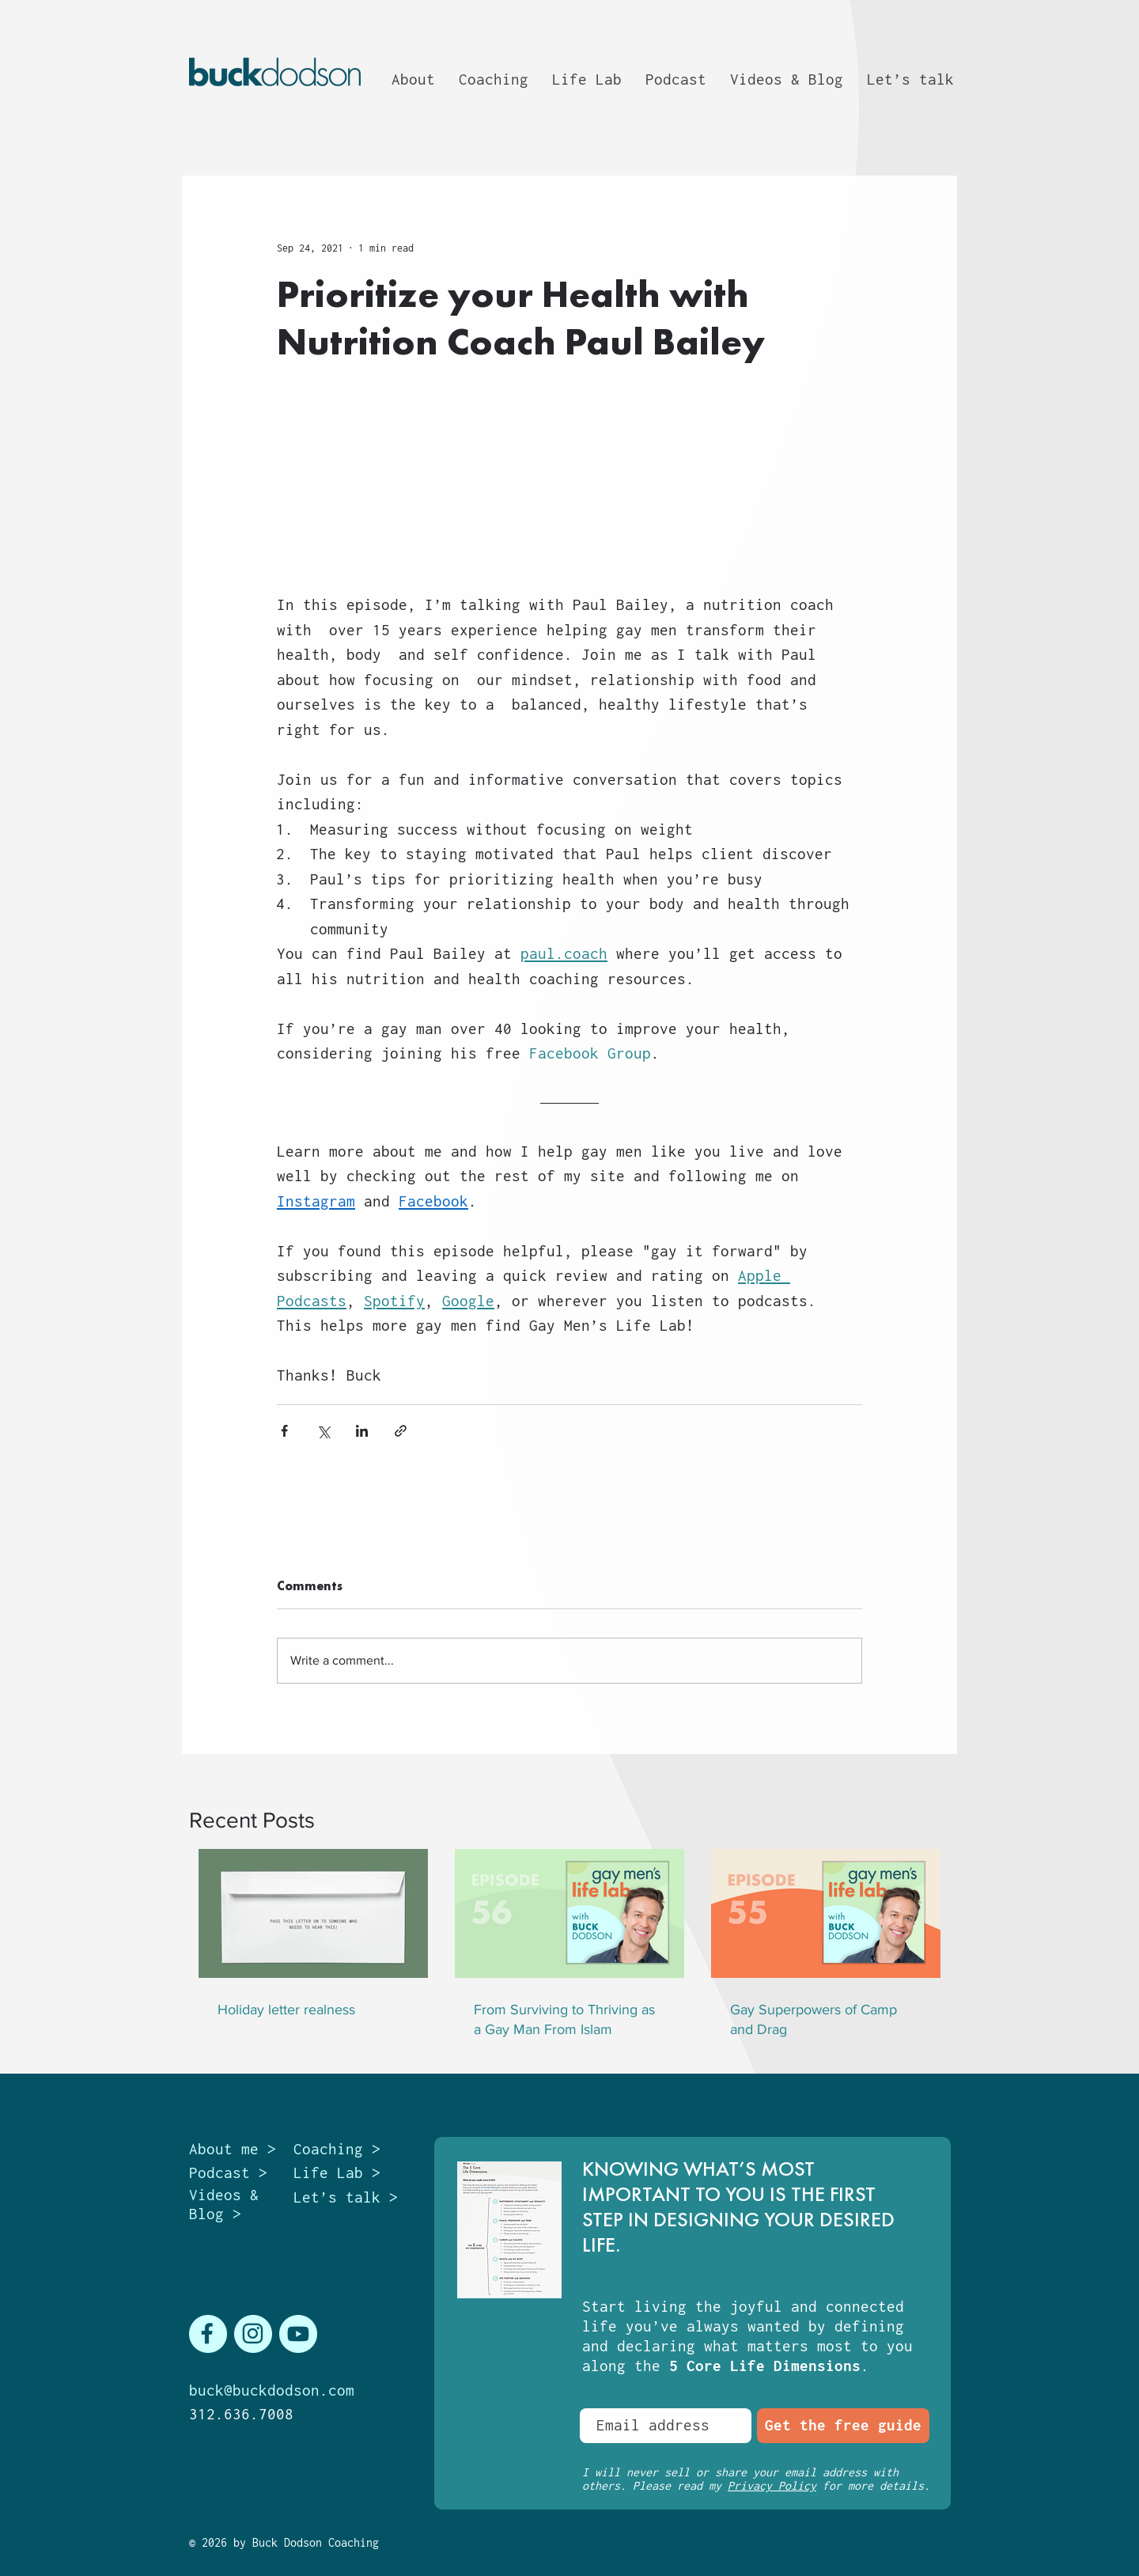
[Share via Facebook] (284, 1430)
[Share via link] (400, 1430)
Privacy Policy (772, 2485)
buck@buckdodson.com (271, 2390)
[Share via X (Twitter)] (323, 1430)
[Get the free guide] (843, 2425)
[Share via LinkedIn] (361, 1430)
